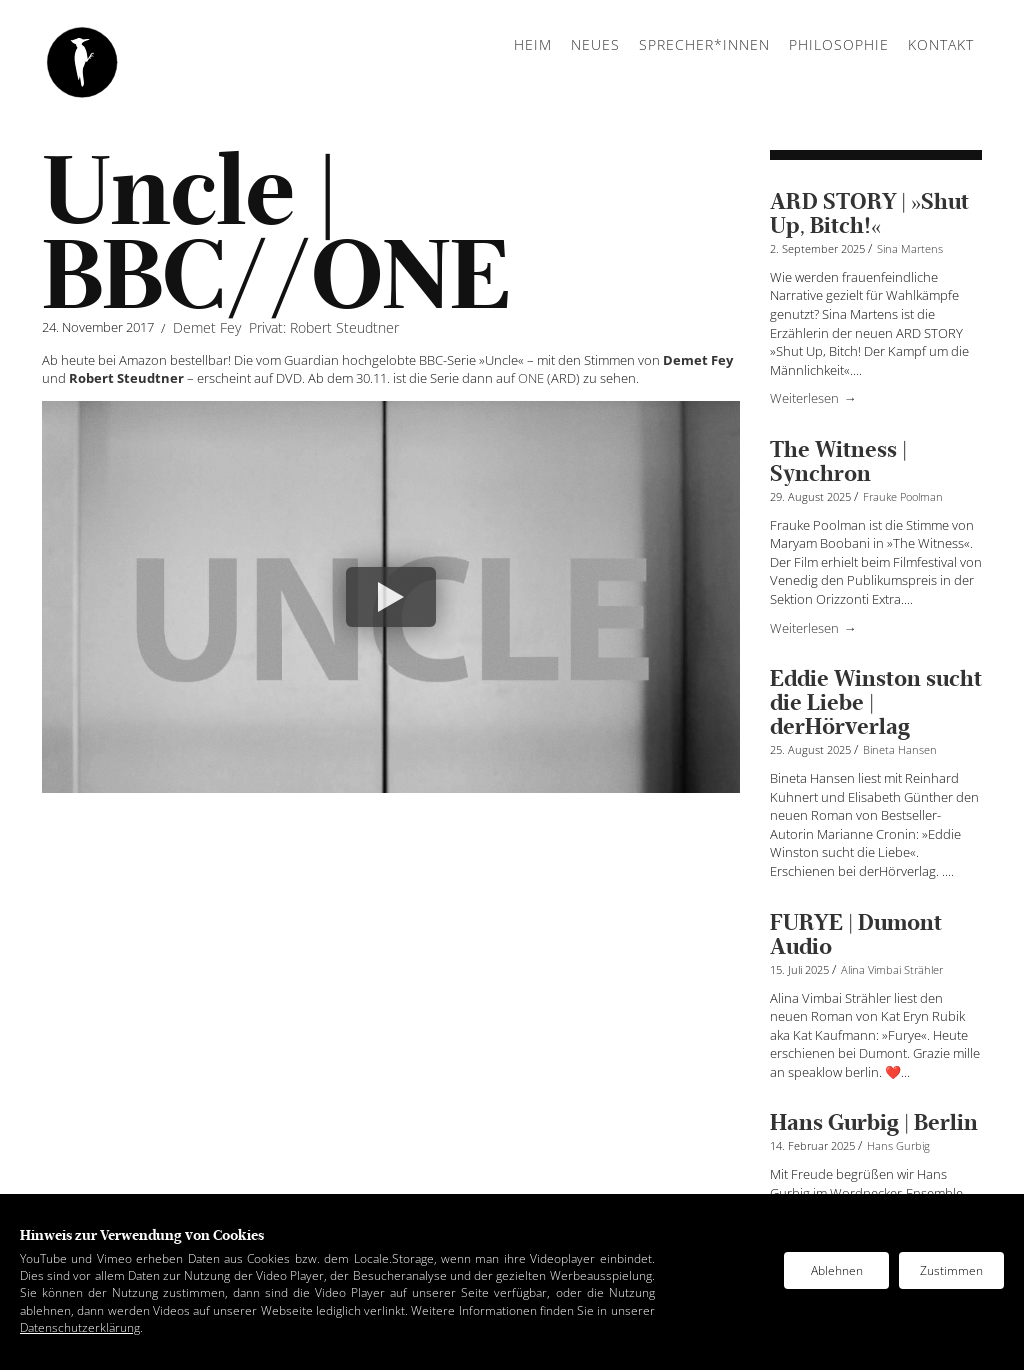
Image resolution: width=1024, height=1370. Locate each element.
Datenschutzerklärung (80, 1327)
